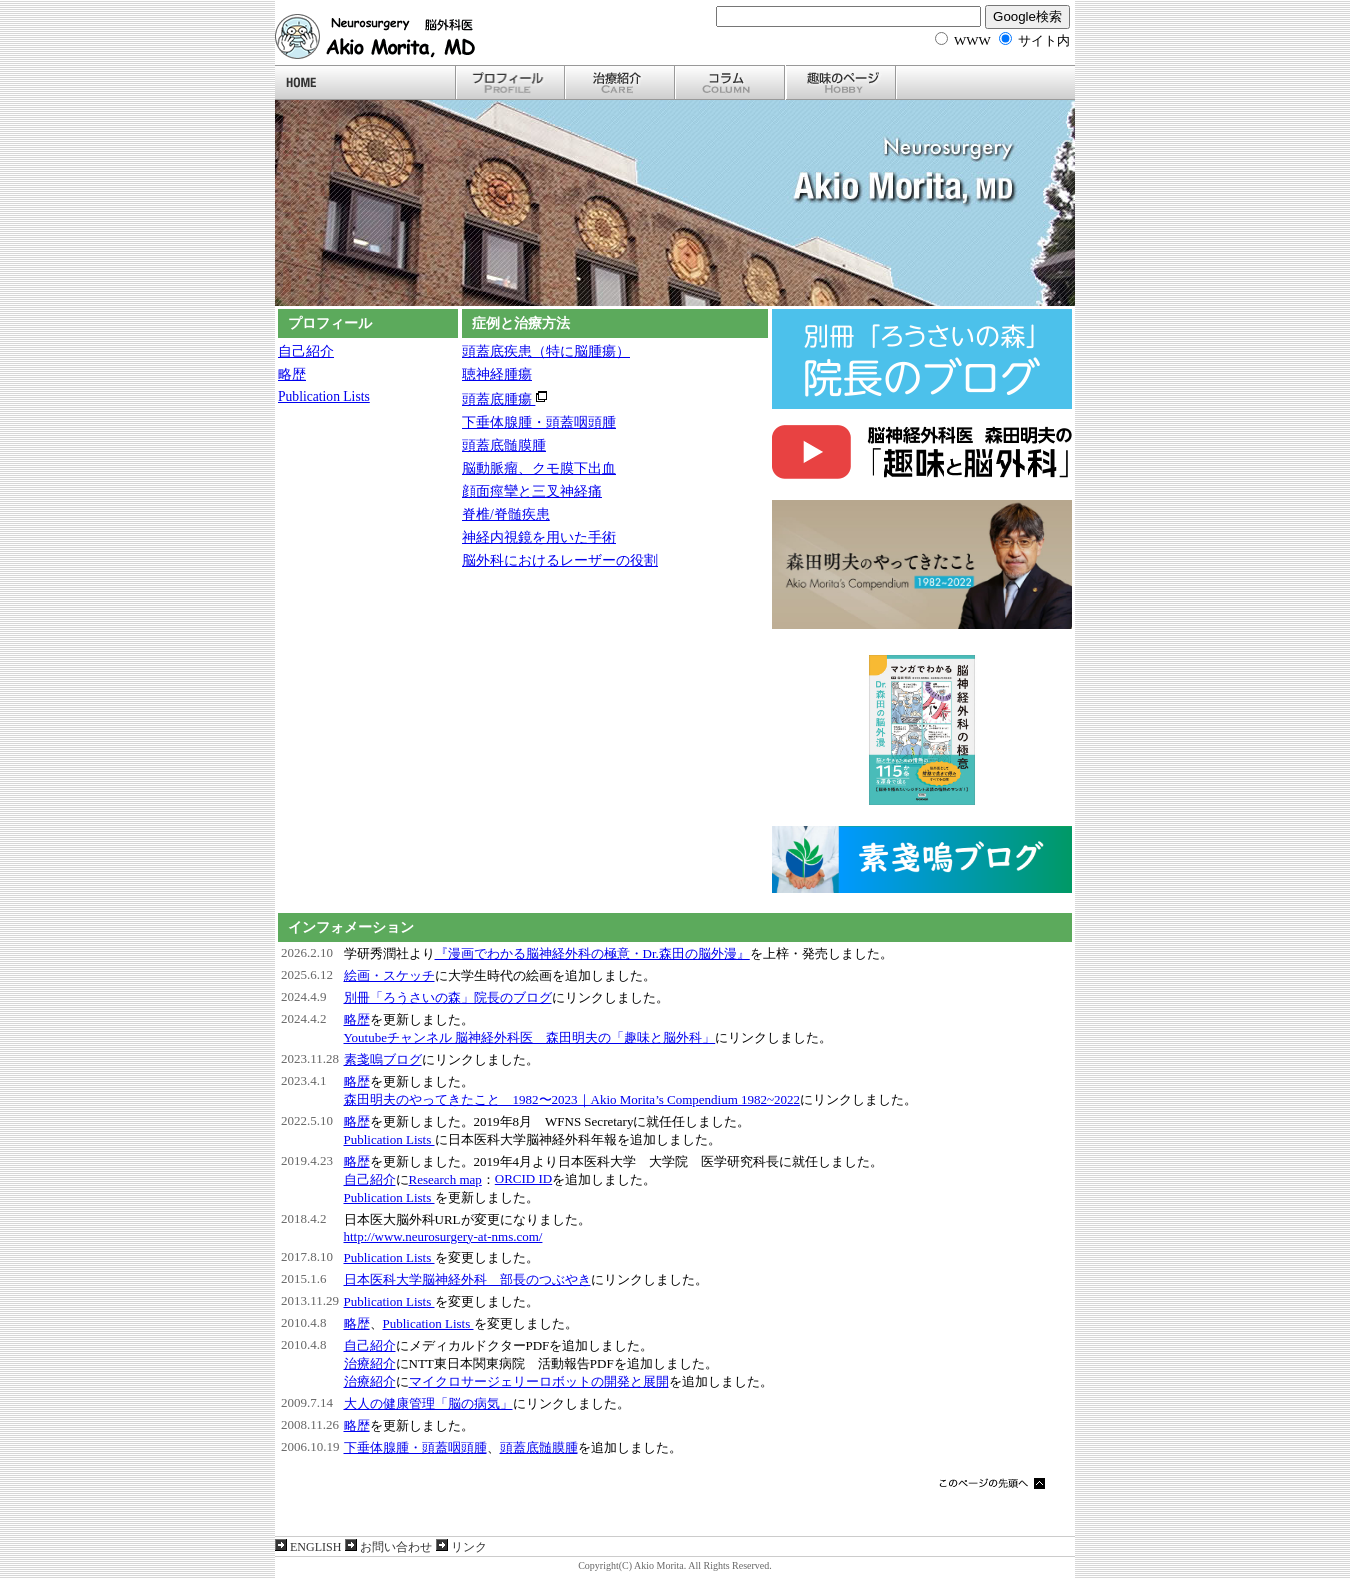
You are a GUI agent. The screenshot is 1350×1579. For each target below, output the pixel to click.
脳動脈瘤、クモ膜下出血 (539, 468)
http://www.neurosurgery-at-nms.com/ (443, 1236)
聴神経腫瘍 (497, 374)
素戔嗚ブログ (383, 1059)
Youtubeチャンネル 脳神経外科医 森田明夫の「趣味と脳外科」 (530, 1037)
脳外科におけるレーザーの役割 (560, 560)
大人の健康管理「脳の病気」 (428, 1403)
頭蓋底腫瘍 (505, 399)
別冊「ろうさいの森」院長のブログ (448, 997)
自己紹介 (306, 351)
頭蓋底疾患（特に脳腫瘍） (546, 351)
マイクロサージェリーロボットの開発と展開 (539, 1381)
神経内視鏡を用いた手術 (539, 537)
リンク (461, 1547)
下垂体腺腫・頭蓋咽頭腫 (539, 422)
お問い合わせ (388, 1547)
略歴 (292, 374)
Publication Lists (324, 396)
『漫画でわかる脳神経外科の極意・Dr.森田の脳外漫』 (592, 953)
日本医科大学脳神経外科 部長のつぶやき (467, 1279)
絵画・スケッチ (389, 975)
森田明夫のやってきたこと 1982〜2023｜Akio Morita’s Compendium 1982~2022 (572, 1099)
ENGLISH (308, 1547)
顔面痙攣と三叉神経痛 (532, 491)
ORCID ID (523, 1178)
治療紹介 (370, 1363)
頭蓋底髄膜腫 (504, 445)
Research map (445, 1179)
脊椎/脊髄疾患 (506, 514)
